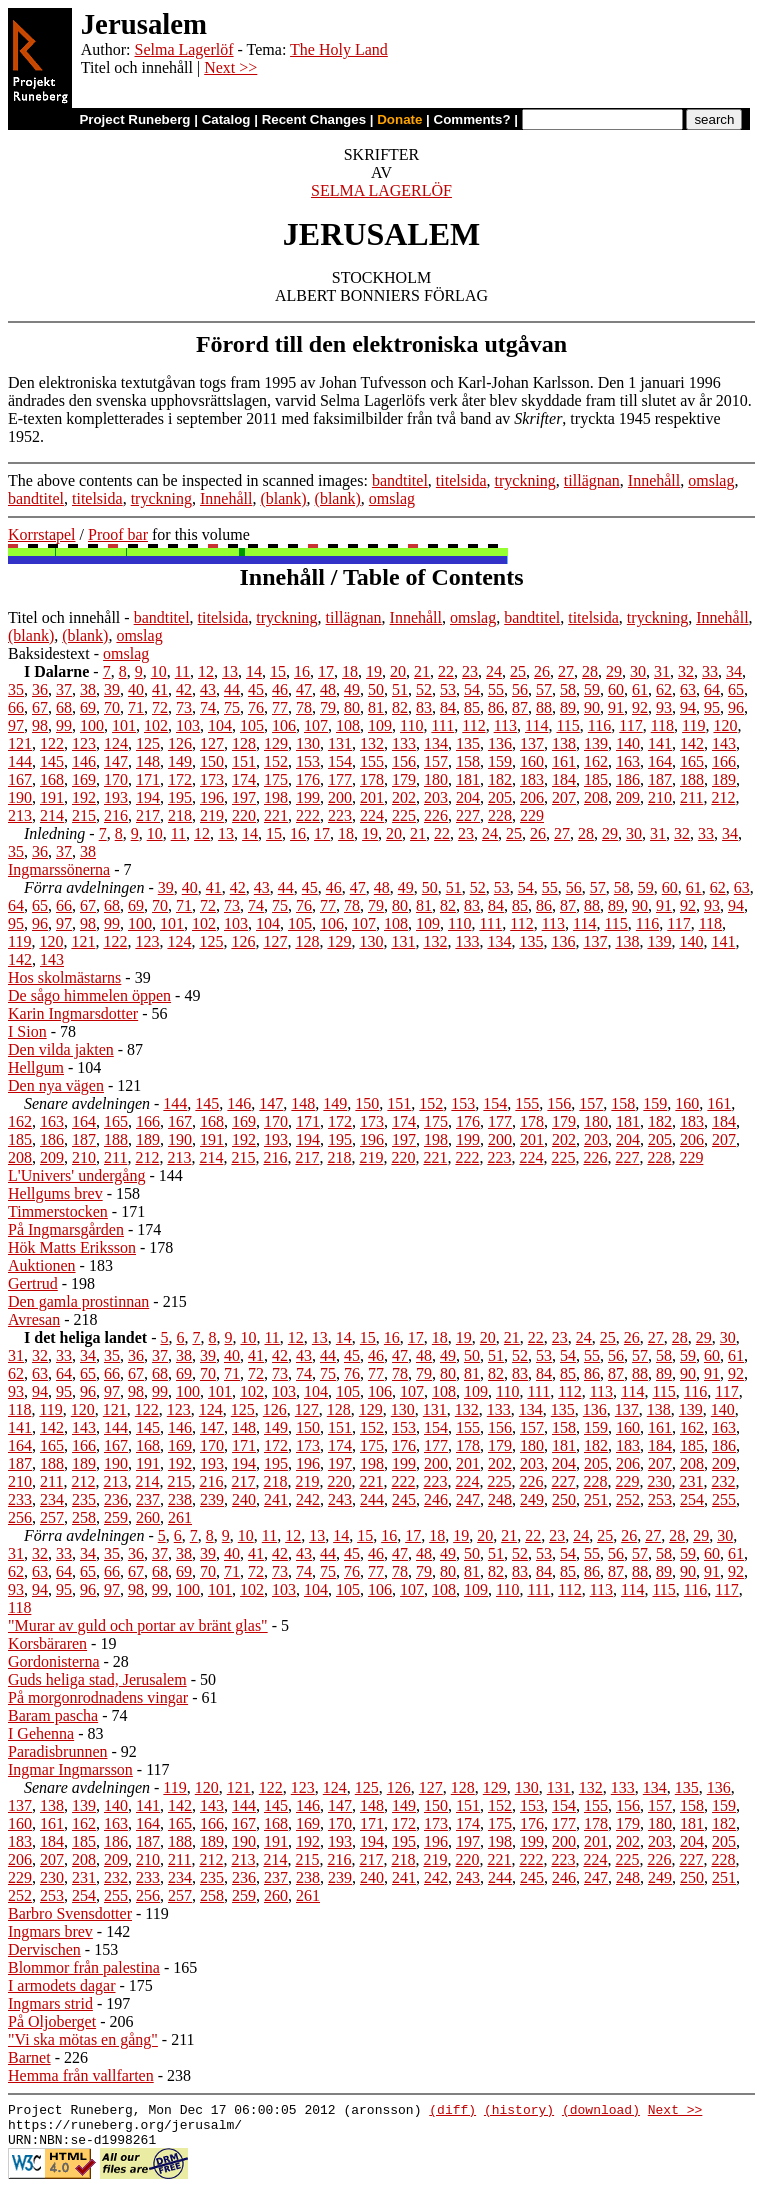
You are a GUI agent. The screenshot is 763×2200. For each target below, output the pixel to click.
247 (468, 1499)
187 (660, 779)
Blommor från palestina (84, 1967)
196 (212, 797)
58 (568, 689)
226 (436, 815)
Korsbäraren (47, 1643)
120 (725, 725)
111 (442, 725)
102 (156, 725)
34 (734, 671)
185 (596, 779)
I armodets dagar (62, 1985)
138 (564, 743)
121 (20, 743)
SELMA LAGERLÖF (381, 190)
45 (256, 689)
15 (278, 671)
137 (532, 743)
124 (116, 743)
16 (302, 671)
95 (712, 707)
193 (116, 797)
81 (376, 707)
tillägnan (592, 480)
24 (494, 671)
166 (724, 761)
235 (84, 1499)
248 (500, 1499)
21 (422, 671)
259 (116, 1517)
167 (20, 779)
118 (662, 725)
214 (52, 815)
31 (662, 671)
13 (230, 671)
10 (159, 671)
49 (352, 689)
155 (372, 761)
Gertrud (33, 1283)
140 (628, 743)
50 (376, 689)
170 (116, 779)
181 (468, 779)
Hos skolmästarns (64, 977)
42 (184, 689)
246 (436, 1499)
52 (424, 689)
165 (692, 761)
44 (232, 689)
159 (500, 761)
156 (404, 761)
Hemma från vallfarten (81, 2075)
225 (404, 815)
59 (592, 689)
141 (660, 743)
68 (64, 707)
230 (659, 1481)
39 (112, 689)
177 (340, 779)
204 (468, 797)
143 (724, 743)
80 (352, 707)
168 (52, 779)
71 (136, 707)
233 (20, 1499)
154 (340, 761)
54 (472, 689)
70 (112, 707)
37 (64, 689)
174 (244, 779)
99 (64, 725)
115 (567, 725)
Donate (399, 119)
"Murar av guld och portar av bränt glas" (138, 1625)
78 (304, 707)
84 (448, 707)
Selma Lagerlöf (183, 49)
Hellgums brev (55, 1193)
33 (710, 671)
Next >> (230, 67)
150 (212, 761)
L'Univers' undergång (76, 1175)
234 (52, 1499)
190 (20, 797)
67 (40, 707)
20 (398, 671)
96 (736, 707)
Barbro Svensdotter (70, 1913)
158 (468, 761)
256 (20, 1517)
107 (316, 725)
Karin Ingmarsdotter (73, 1013)
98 (40, 725)
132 (372, 743)
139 (596, 743)
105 (252, 725)
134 (436, 743)
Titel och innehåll (64, 617)
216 (116, 815)
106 (284, 725)
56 (520, 689)
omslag (711, 480)
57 (544, 689)
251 (596, 1499)
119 (693, 725)
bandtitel (400, 480)
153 (308, 761)
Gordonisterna (54, 1661)
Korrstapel (42, 534)
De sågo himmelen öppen (89, 995)
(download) (601, 2112)
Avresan (34, 1319)
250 (564, 1499)
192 (84, 797)
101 (124, 725)
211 (691, 797)
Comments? (472, 119)
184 (564, 779)
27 (566, 671)
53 (448, 689)
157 (436, 761)
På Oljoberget (52, 2021)
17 (326, 671)
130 (308, 743)
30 (638, 671)
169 (84, 779)
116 (599, 725)
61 (640, 689)
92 (640, 707)
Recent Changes (314, 119)
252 (628, 1499)
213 (20, 815)
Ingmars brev (50, 1931)
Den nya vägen (56, 1085)
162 (596, 761)
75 (232, 707)
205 (500, 797)
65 (736, 689)
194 (148, 797)
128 (244, 743)
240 (244, 1499)
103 (188, 725)
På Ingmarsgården (66, 1229)
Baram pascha (53, 1715)
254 (692, 1499)
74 (208, 707)
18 (350, 671)
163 (628, 761)
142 (692, 743)
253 (660, 1499)
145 (52, 761)
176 (308, 779)
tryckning (525, 480)
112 (473, 725)
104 (220, 725)
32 (686, 671)
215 (84, 815)
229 (532, 815)
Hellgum (36, 1067)
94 (688, 707)
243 (340, 1499)
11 (182, 671)
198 (276, 797)
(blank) (283, 498)
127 (212, 743)
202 (404, 797)
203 (436, 797)
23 (470, 671)
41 (160, 689)
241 (276, 1499)
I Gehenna (41, 1733)
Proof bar (118, 534)
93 (664, 707)
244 (372, 1499)
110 (411, 725)
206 (532, 797)
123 (84, 743)
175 (276, 779)
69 (88, 707)
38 (88, 689)
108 (348, 725)
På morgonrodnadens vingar (98, 1697)
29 (614, 671)
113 (505, 725)
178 (372, 779)
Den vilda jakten (61, 1049)
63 (688, 689)
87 (520, 707)
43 (208, 689)
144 (20, 761)
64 (712, 689)
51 (400, 689)
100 (92, 725)
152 (276, 761)
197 (244, 797)
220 (244, 815)
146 (84, 761)
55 (496, 689)
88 (544, 707)
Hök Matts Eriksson (72, 1247)
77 (280, 707)
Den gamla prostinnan (78, 1301)
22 (446, 671)
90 (592, 707)
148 (148, 761)
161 (564, 761)
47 (304, 689)
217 (148, 815)
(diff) (452, 2112)
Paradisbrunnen (58, 1751)
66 (16, 707)
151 (244, 761)
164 (660, 761)
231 (691, 1481)
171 (148, 779)
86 (496, 707)
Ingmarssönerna (59, 869)
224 (372, 815)
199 (308, 797)
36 (40, 689)
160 (532, 761)
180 (436, 779)
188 (692, 779)
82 (400, 707)
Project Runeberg (134, 119)
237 (148, 1499)
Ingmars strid (50, 2003)
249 (532, 1499)
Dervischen (44, 1949)
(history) (519, 2112)
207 (564, 797)
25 (518, 671)
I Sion (27, 1031)
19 (374, 671)
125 (148, 743)
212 (723, 797)
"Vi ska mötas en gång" (83, 2039)
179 (404, 779)
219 (212, 815)
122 (52, 743)
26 (542, 671)
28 (590, 671)
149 (180, 761)
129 (276, 743)
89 (568, 707)
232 (723, 1481)
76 (256, 707)
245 (404, 1499)
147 (116, 761)
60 (616, 689)
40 (136, 689)
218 (180, 815)
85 (472, 707)
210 (660, 797)
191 (52, 797)
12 (206, 671)
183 (532, 779)
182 (500, 779)
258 (84, 1517)
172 (180, 779)
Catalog (226, 119)
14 (254, 671)
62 (664, 689)
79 (328, 707)
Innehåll (654, 480)
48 (328, 689)
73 (184, 707)
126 (180, 743)
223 (340, 815)
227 (468, 815)
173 (212, 779)
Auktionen (42, 1265)
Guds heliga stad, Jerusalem (97, 1679)
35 (16, 689)
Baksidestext (49, 653)
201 (372, 797)
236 (116, 1499)
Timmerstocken (58, 1211)
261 (180, 1517)
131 (340, 743)
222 (308, 815)
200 (340, 797)
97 (16, 725)
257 (52, 1517)
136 (500, 743)
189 (724, 779)
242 (308, 1499)
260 (148, 1517)
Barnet (29, 2057)
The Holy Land (339, 49)
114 (536, 725)
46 (280, 689)
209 (628, 797)
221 (276, 815)
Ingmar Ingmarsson (70, 1769)
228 (500, 815)
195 (180, 797)
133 (404, 743)
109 (380, 725)
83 (424, 707)
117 (630, 725)
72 (160, 707)
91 (616, 707)
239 (212, 1499)
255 (724, 1499)
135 (468, 743)
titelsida (461, 480)
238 (180, 1499)
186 (628, 779)
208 (596, 797)
